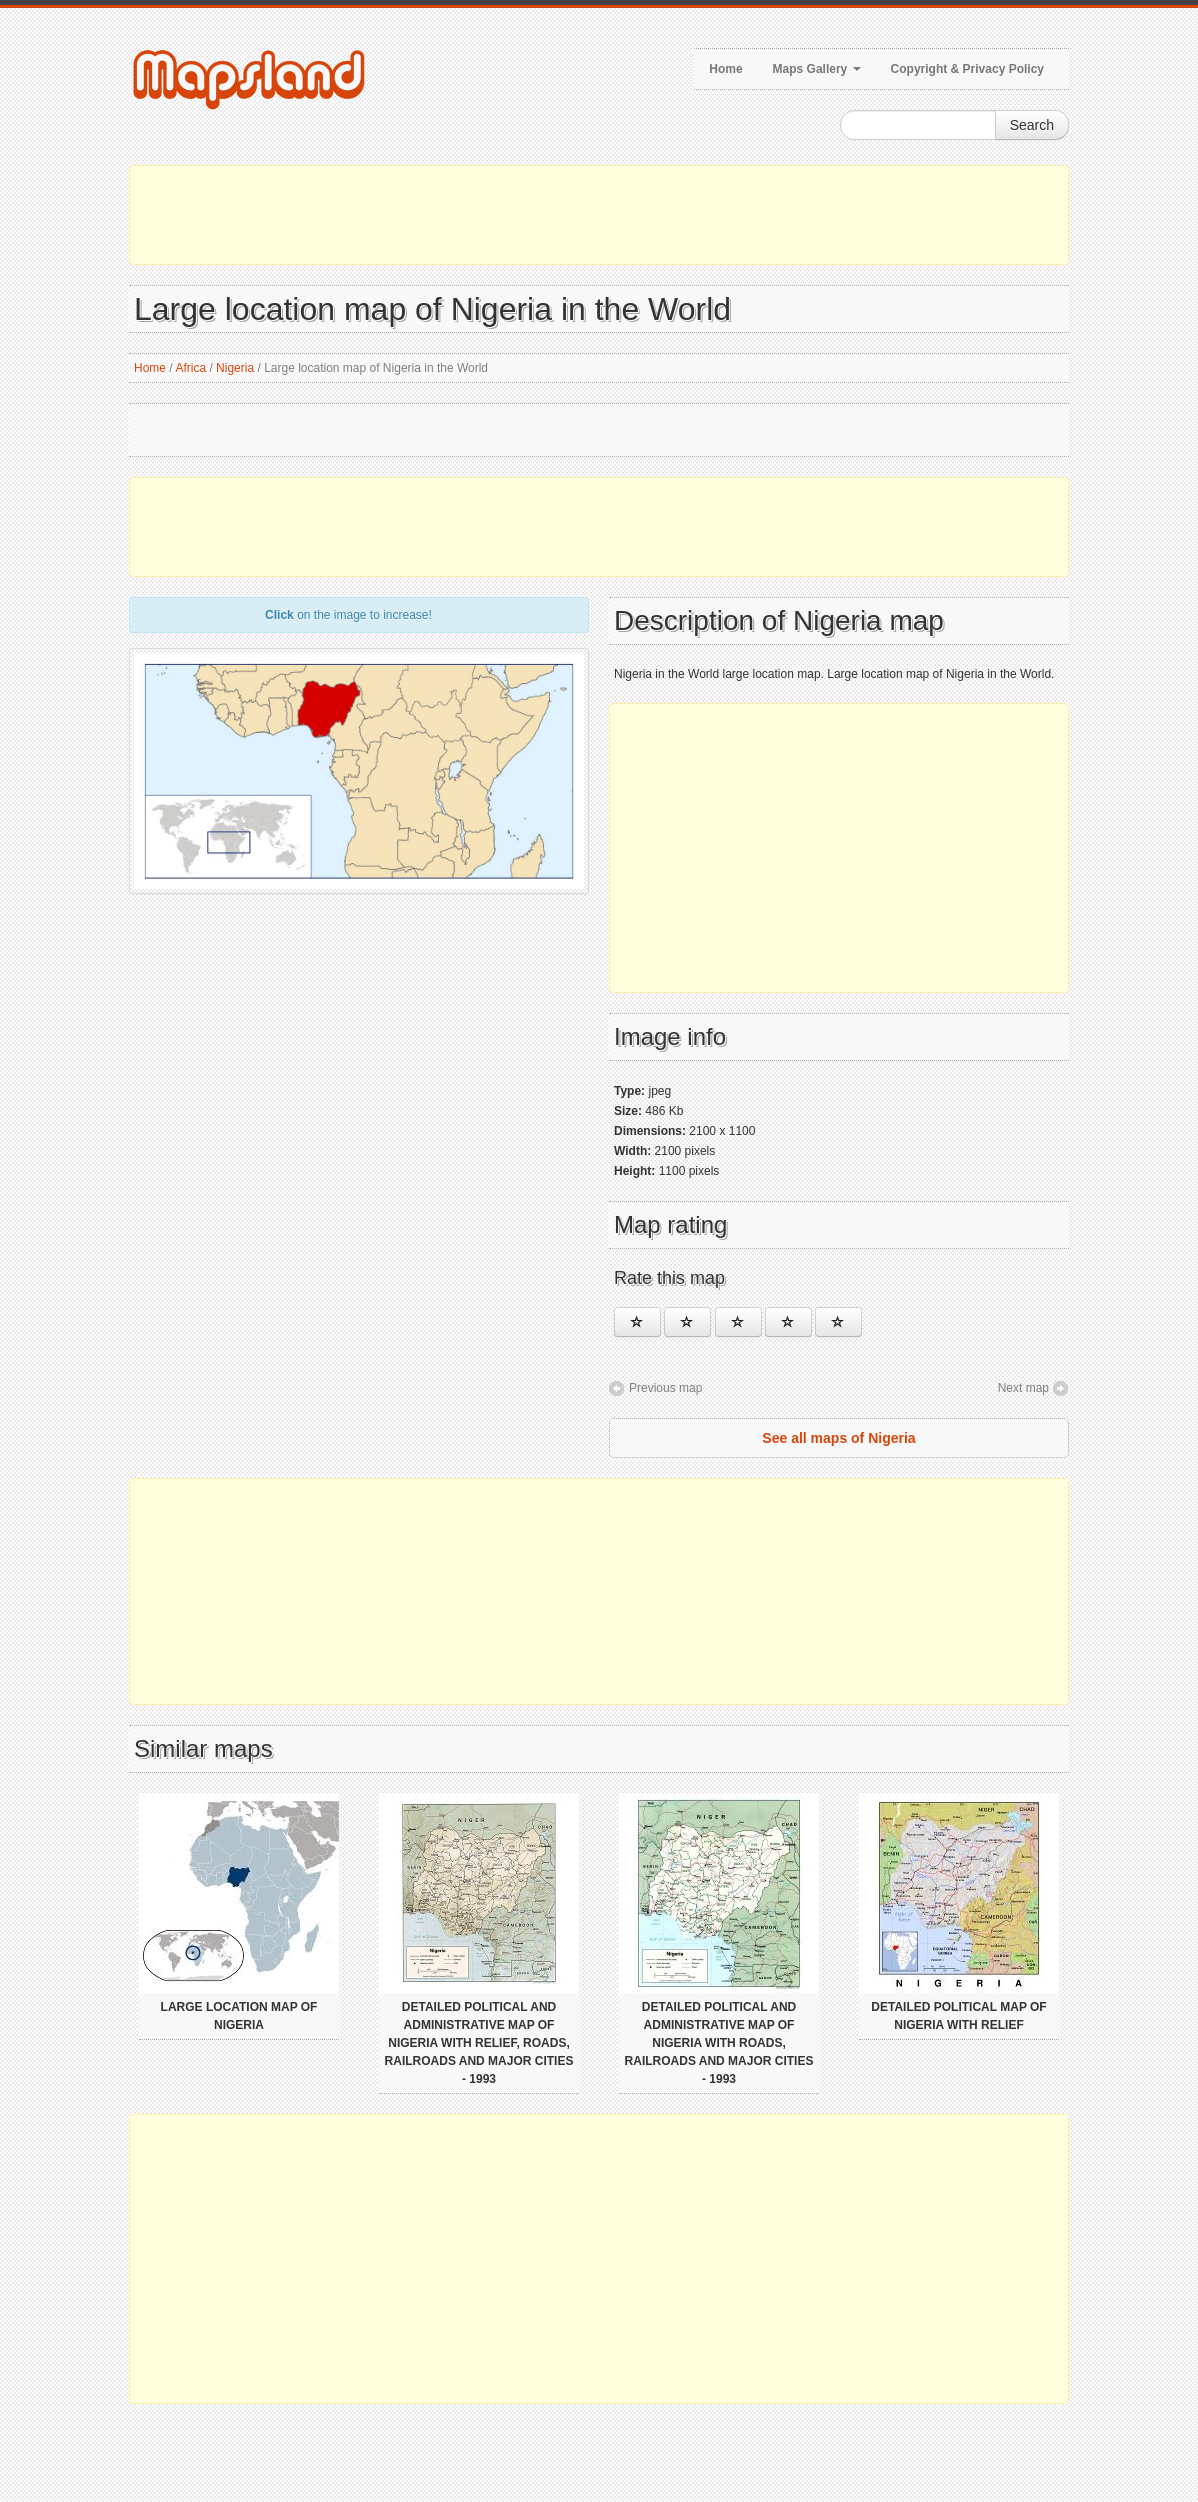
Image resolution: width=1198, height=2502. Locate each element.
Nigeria (235, 368)
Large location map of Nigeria (239, 2016)
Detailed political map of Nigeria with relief (958, 2016)
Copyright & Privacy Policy (967, 69)
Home (725, 69)
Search (1032, 125)
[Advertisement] (599, 215)
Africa (190, 368)
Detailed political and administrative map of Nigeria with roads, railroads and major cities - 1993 (719, 2043)
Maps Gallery (817, 69)
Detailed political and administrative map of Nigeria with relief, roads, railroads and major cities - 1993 (479, 2043)
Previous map (665, 1388)
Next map (1023, 1388)
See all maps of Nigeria (838, 1438)
